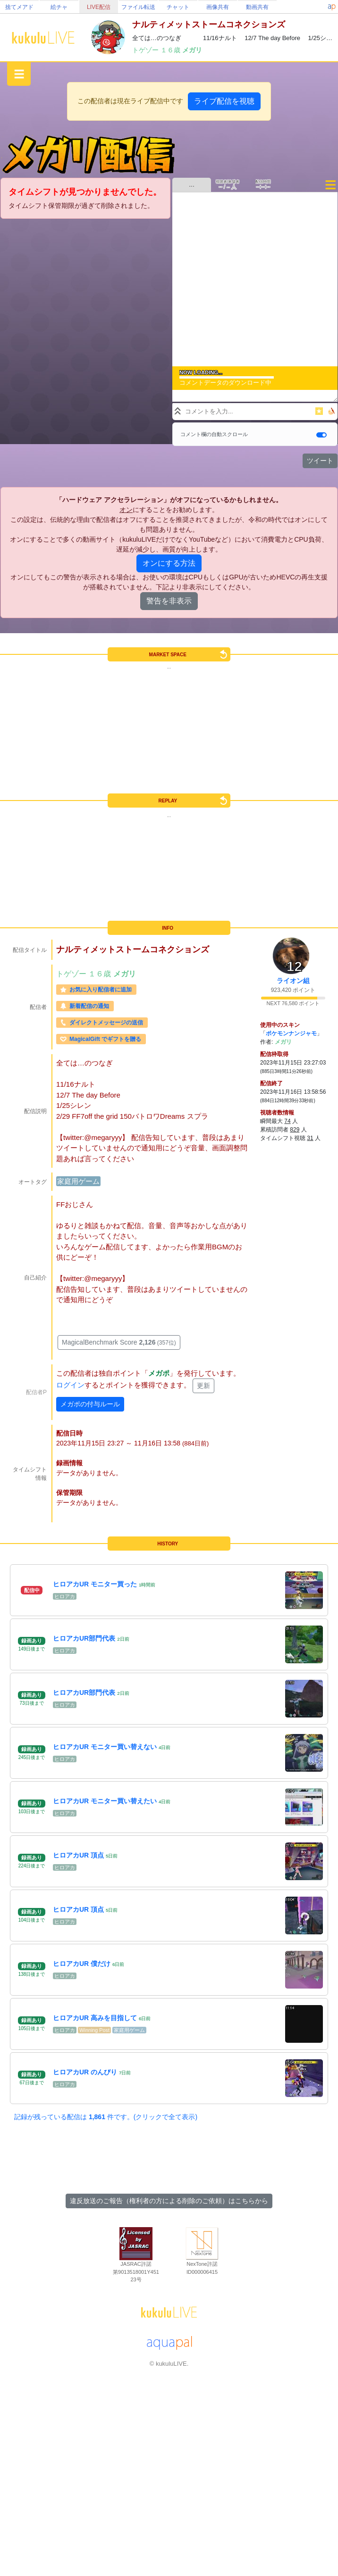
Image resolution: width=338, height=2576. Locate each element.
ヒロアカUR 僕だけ (81, 1963)
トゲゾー (146, 50)
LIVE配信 (98, 7)
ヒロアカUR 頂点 (78, 1855)
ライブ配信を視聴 (224, 101)
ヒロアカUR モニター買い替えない (105, 1746)
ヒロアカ (64, 1596)
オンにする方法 (169, 563)
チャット (178, 7)
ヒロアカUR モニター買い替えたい (105, 1801)
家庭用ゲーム (78, 1181)
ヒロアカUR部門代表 (84, 1638)
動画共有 (257, 7)
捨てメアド (19, 7)
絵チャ (59, 7)
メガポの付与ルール (90, 1404)
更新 (203, 1385)
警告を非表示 (169, 601)
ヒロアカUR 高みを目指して (95, 2018)
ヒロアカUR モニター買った (95, 1584)
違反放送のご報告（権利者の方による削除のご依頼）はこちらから (169, 2200)
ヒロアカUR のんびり (85, 2072)
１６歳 (171, 50)
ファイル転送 (138, 7)
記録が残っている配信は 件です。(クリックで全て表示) (105, 2117)
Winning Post (94, 2030)
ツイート (320, 460)
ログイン (70, 1385)
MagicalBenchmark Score (119, 1342)
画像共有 (217, 7)
